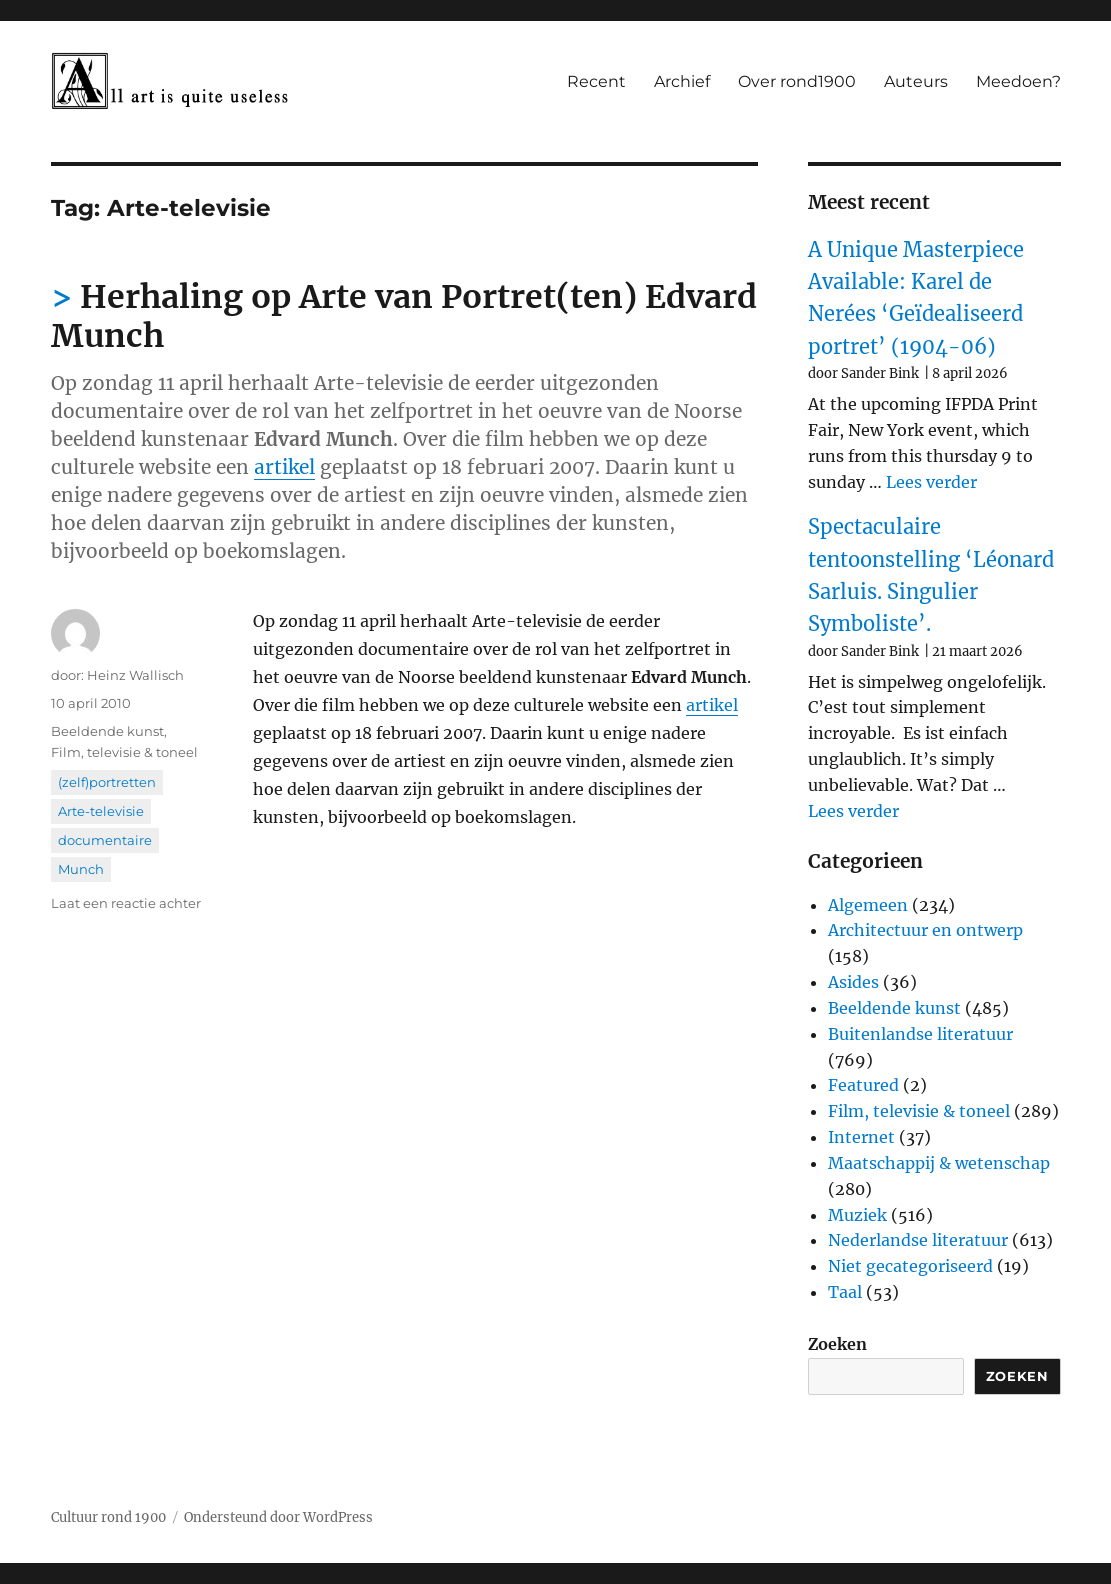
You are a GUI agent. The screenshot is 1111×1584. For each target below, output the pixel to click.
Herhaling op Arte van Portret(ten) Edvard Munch (404, 316)
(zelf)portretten (107, 782)
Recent (596, 81)
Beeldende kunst (107, 731)
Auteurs (916, 81)
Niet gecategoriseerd (910, 1266)
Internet (861, 1137)
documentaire (105, 840)
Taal (845, 1292)
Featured (863, 1085)
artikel (284, 467)
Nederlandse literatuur (918, 1240)
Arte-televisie (101, 811)
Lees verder (931, 482)
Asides (853, 982)
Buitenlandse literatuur (920, 1034)
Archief (682, 81)
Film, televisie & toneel (124, 752)
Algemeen (868, 905)
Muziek (857, 1215)
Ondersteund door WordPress (278, 1517)
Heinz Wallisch (135, 675)
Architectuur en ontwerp (925, 930)
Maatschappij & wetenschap (939, 1163)
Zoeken (837, 1344)
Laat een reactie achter (126, 903)
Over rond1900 (797, 81)
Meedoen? (1018, 81)
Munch (81, 869)
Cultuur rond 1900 (108, 1517)
